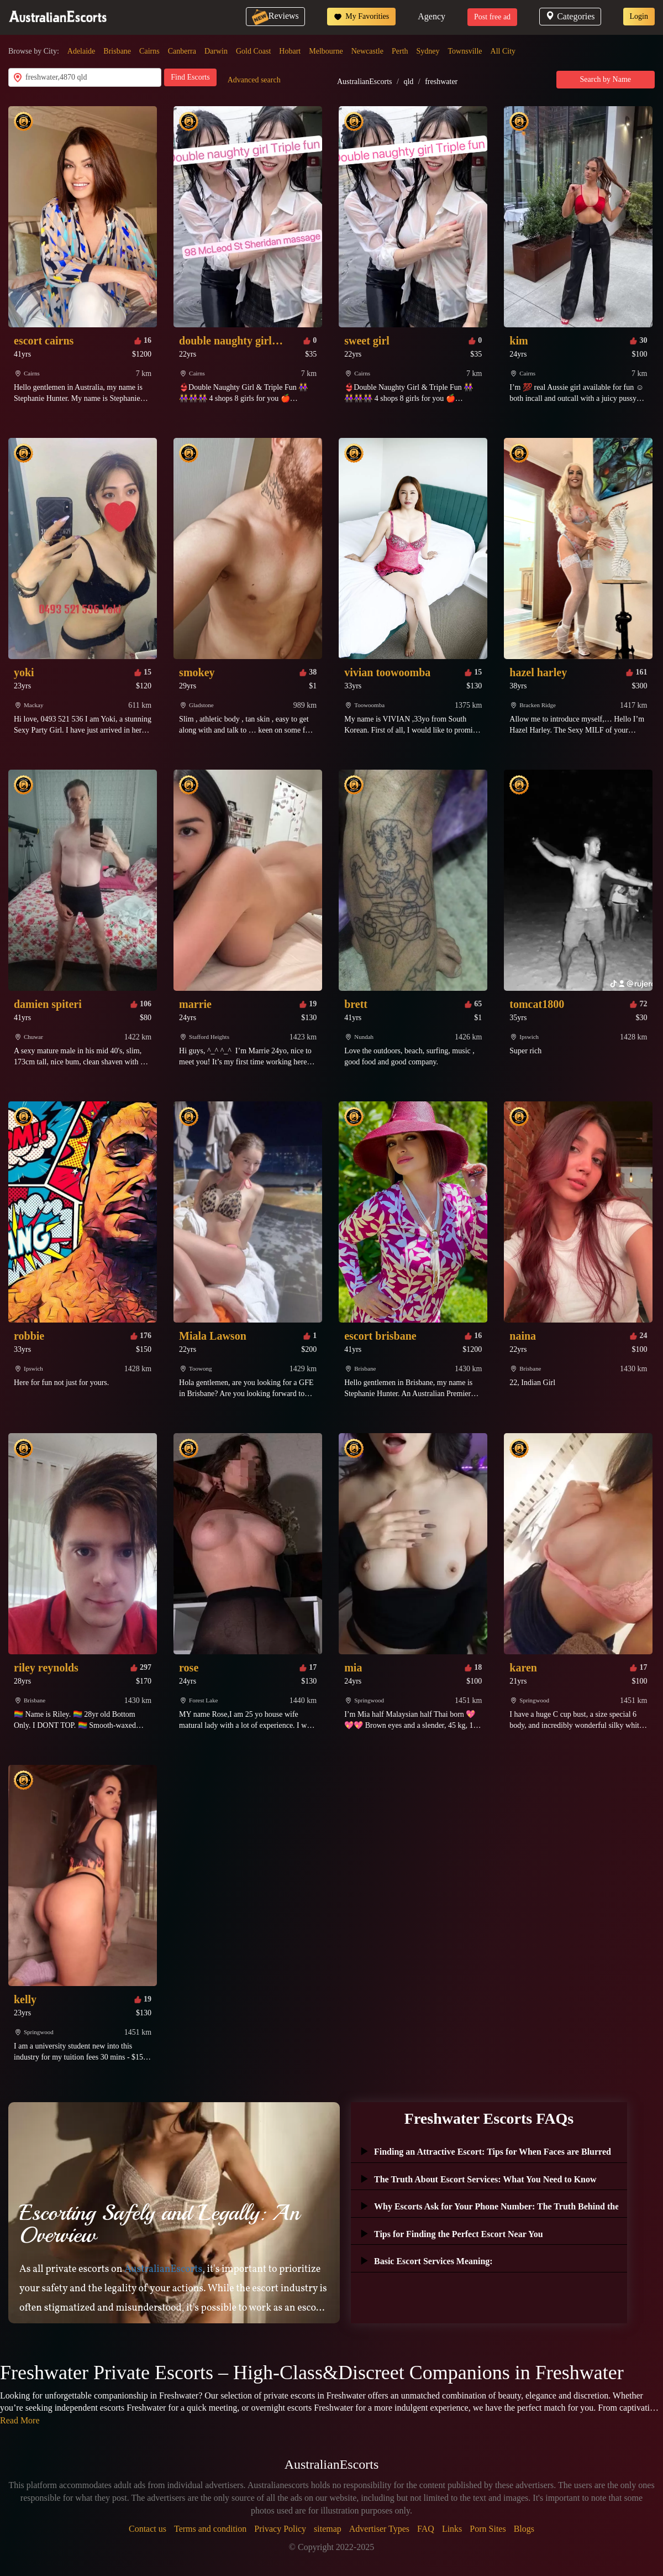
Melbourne (326, 51)
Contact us (147, 2528)
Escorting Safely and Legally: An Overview (159, 2224)
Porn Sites (488, 2528)
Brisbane (117, 51)
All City (503, 51)
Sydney (428, 51)
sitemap (327, 2528)
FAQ (425, 2528)
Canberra (182, 51)
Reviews (275, 15)
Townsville (465, 51)
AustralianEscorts (364, 81)
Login (639, 16)
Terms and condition (210, 2528)
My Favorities (361, 16)
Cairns (149, 51)
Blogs (524, 2528)
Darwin (216, 51)
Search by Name (606, 79)
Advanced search (254, 80)
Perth (400, 51)
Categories (569, 16)
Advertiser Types (379, 2528)
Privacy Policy (280, 2528)
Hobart (290, 51)
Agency (431, 16)
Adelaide (81, 51)
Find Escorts (190, 77)
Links (452, 2528)
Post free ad (492, 17)
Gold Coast (253, 51)
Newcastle (367, 51)
